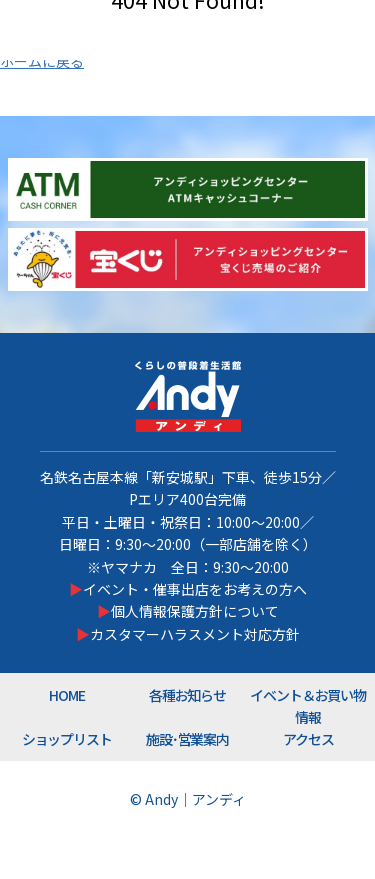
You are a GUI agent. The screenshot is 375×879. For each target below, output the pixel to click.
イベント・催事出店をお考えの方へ (195, 589)
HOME (67, 695)
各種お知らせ (188, 695)
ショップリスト (67, 739)
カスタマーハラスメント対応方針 (195, 634)
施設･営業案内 (188, 739)
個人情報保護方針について (195, 611)
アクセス (308, 739)
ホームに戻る (42, 61)
